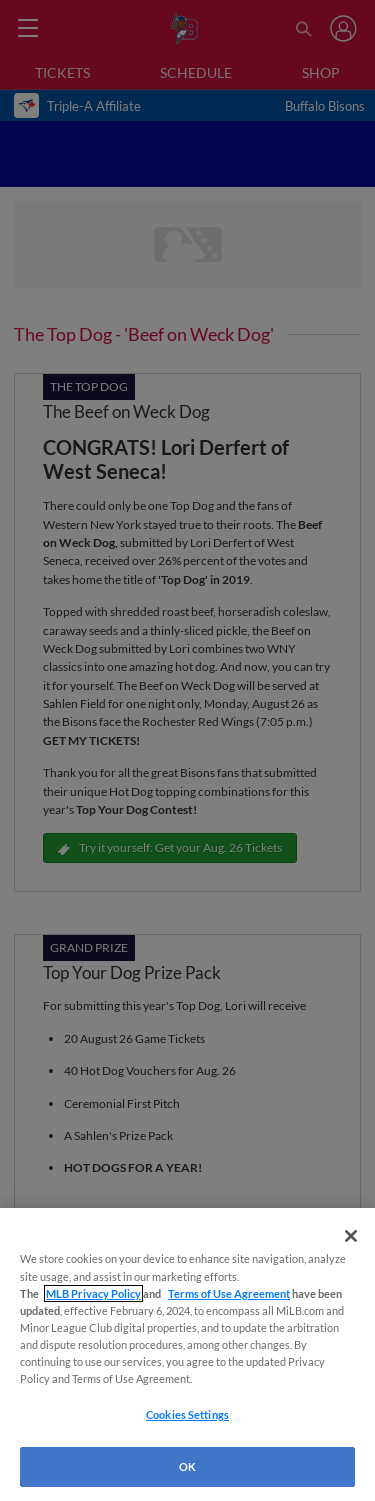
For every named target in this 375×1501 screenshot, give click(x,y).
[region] (187, 1354)
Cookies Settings (187, 1414)
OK (187, 1466)
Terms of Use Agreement (229, 1293)
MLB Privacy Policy (93, 1293)
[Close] (351, 1236)
